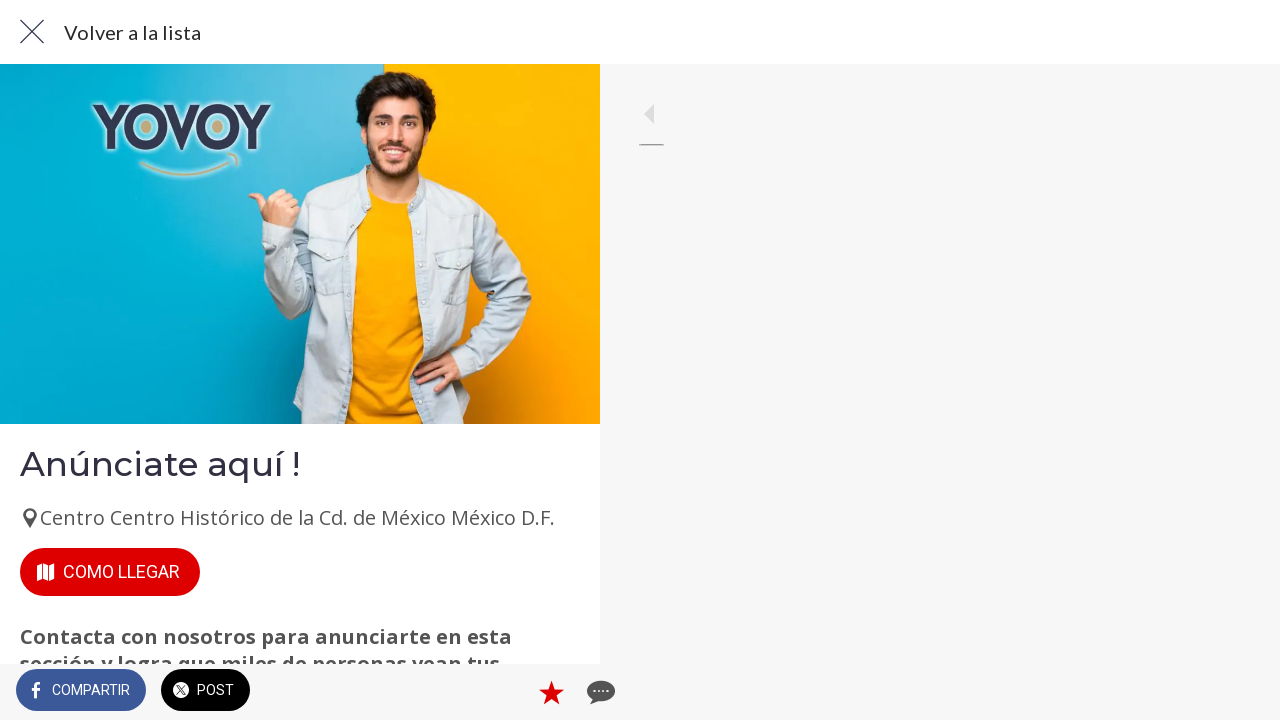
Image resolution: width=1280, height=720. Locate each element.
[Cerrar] (32, 32)
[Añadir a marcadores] (512, 692)
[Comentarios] (560, 692)
